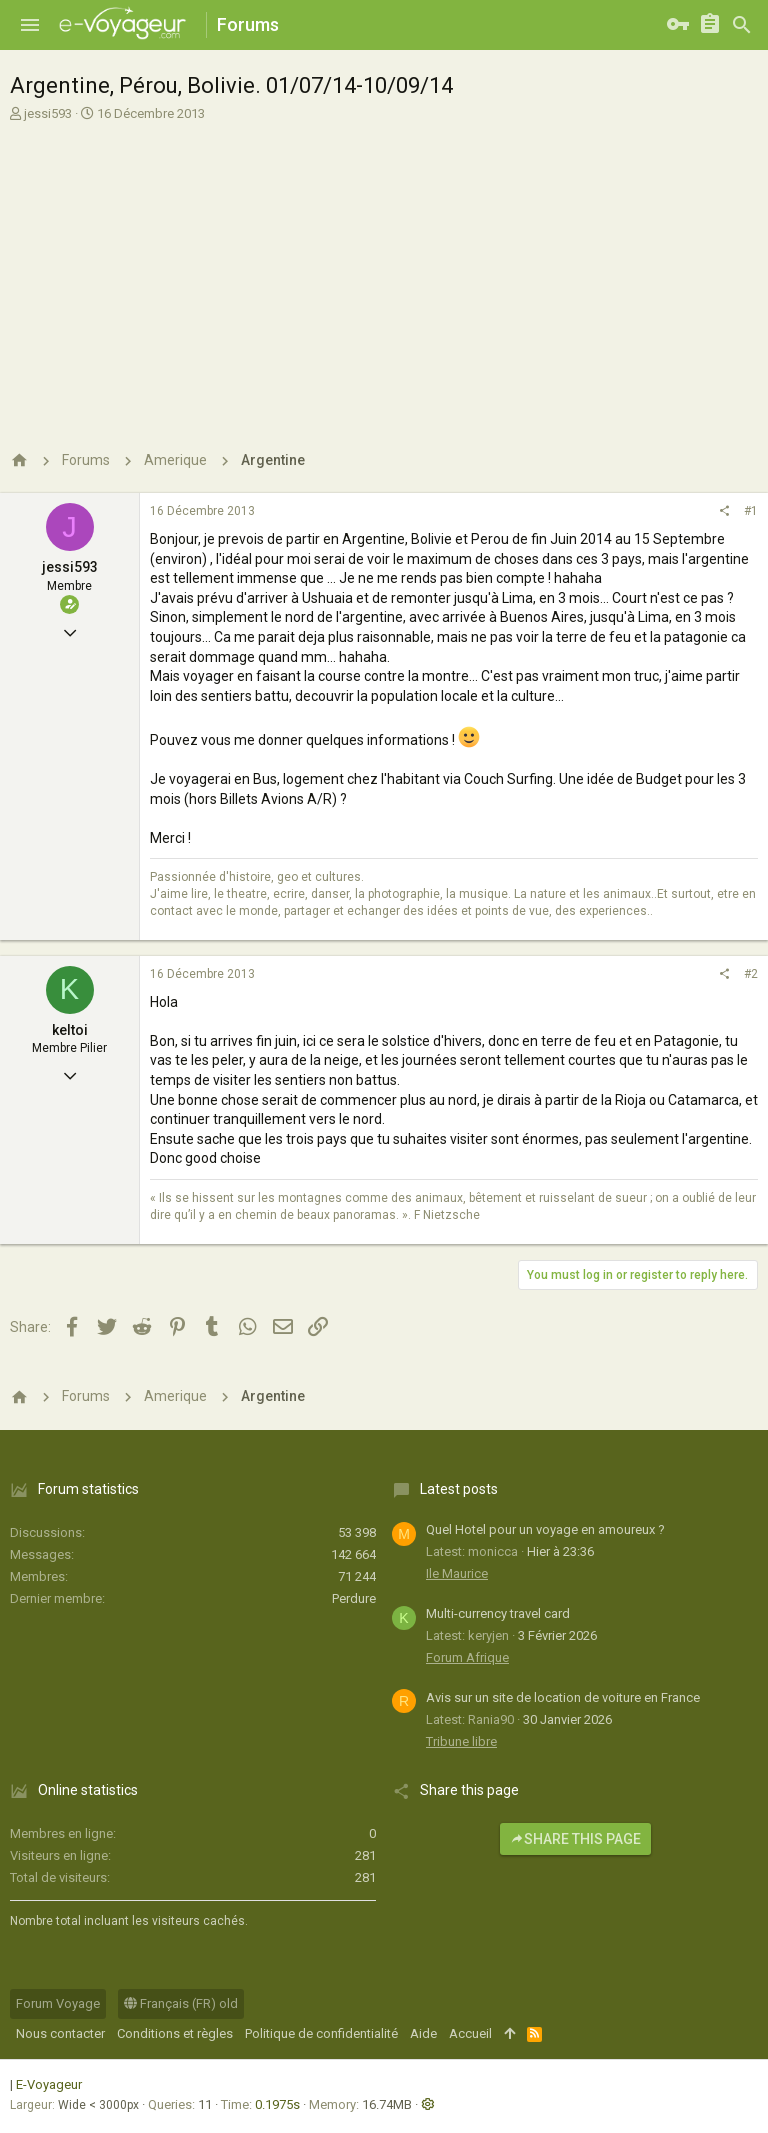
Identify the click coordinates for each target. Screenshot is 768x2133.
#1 (751, 511)
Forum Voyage (58, 2003)
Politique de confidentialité (321, 2033)
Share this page (575, 1839)
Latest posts (459, 1489)
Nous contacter (60, 2033)
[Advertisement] (381, 273)
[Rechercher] (742, 25)
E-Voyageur (49, 2084)
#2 (751, 974)
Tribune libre (461, 1741)
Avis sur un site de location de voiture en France (563, 1697)
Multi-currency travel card (498, 1613)
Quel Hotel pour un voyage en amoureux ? (545, 1529)
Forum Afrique (467, 1657)
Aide (423, 2033)
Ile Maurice (457, 1573)
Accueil (470, 2033)
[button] (30, 25)
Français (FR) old (181, 2003)
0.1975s (277, 2104)
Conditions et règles (175, 2033)
